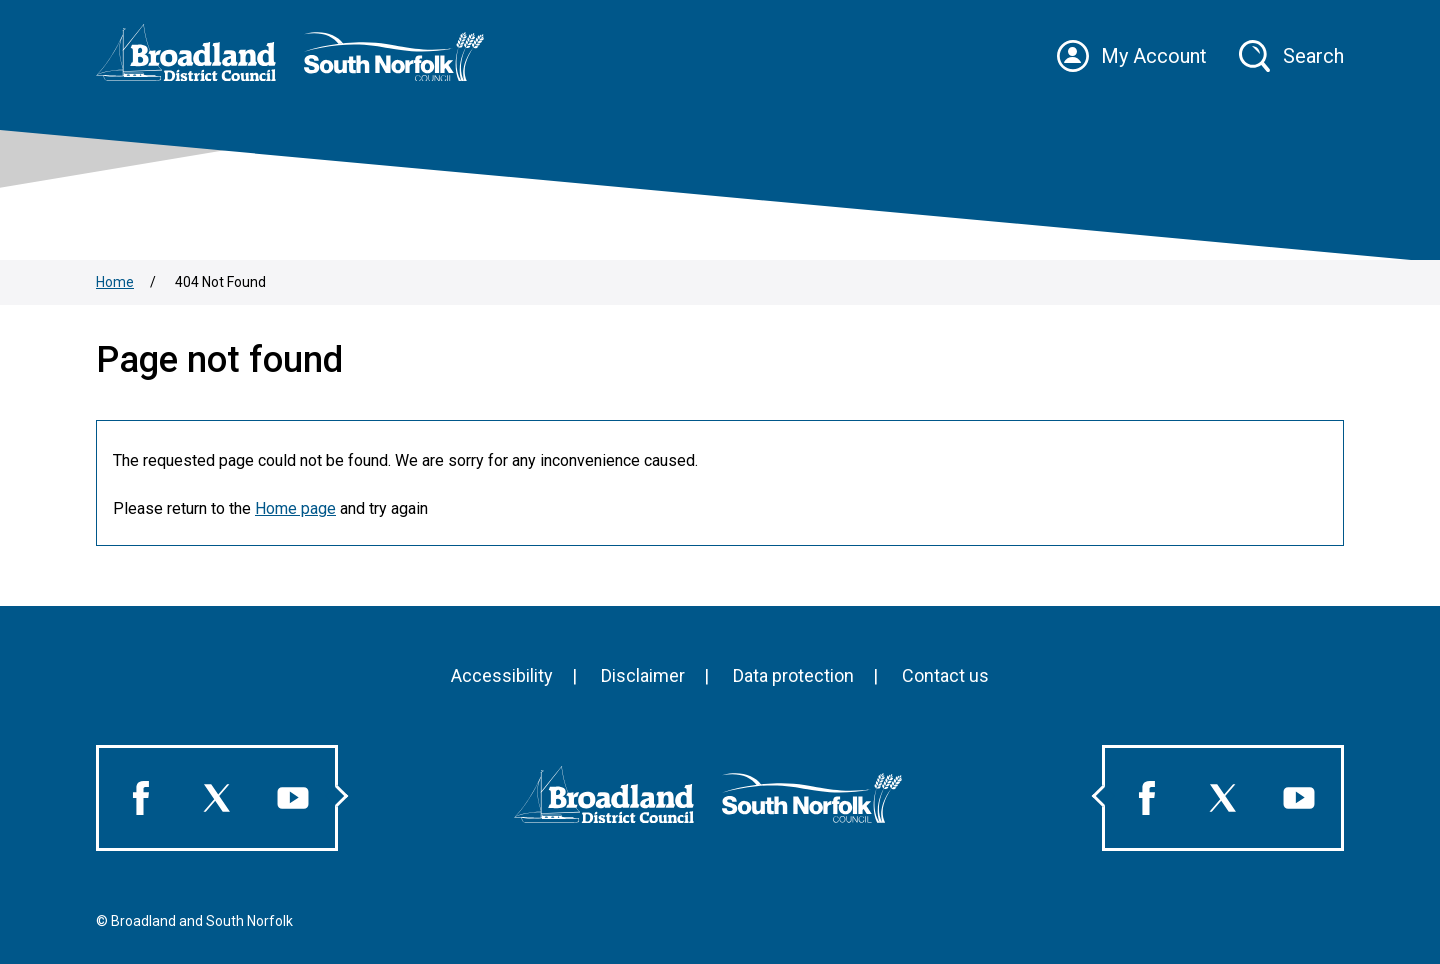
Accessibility (502, 675)
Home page (295, 508)
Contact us (945, 675)
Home (115, 282)
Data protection (793, 675)
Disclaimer (643, 675)
